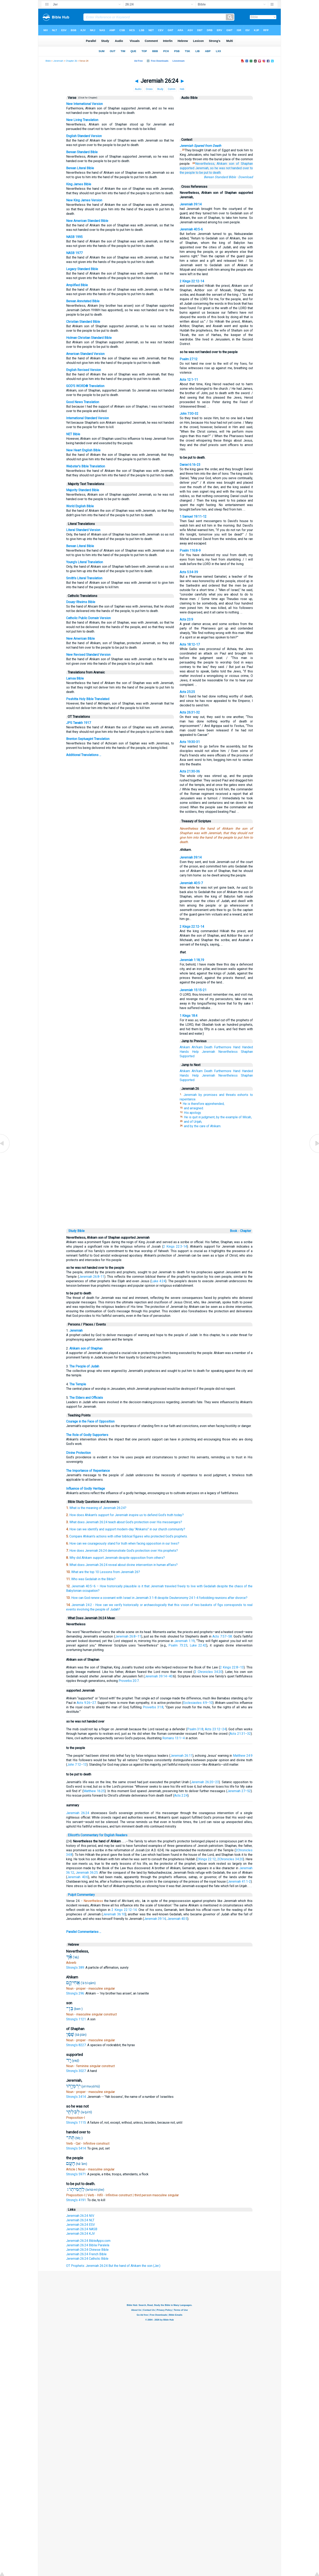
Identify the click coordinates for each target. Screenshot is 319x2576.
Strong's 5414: (76, 2148)
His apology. (192, 1113)
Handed (247, 1047)
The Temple (77, 1384)
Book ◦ (234, 1231)
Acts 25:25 (187, 692)
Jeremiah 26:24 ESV (80, 2225)
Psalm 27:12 (189, 359)
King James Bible (78, 184)
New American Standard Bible (87, 221)
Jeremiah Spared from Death (200, 146)
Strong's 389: (75, 1967)
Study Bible (76, 1231)
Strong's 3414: (76, 2097)
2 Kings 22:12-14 (192, 281)
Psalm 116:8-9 (190, 550)
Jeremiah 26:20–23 (205, 1782)
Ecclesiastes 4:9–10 (198, 1703)
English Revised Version (83, 370)
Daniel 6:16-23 (190, 465)
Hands (184, 1052)
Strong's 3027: (76, 2071)
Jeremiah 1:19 (184, 1641)
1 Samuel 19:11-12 (193, 516)
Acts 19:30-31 (190, 742)
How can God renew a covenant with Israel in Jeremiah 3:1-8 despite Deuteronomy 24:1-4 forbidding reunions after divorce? (159, 1598)
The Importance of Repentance (88, 1471)
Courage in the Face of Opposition (90, 1421)
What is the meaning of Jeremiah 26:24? (97, 1508)
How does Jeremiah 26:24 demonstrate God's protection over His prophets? (123, 1551)
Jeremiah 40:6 (77, 1877)
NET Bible (73, 434)
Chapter (246, 1231)
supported (187, 168)
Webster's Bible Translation (85, 466)
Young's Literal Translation (84, 562)
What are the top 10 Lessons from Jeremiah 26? (105, 1572)
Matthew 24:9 (242, 1756)
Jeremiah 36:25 (87, 1872)
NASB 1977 (74, 253)
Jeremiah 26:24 (77, 1813)
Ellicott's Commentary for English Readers (97, 1835)
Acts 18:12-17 (190, 644)
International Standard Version (87, 418)
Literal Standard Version (83, 530)
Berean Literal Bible (80, 168)
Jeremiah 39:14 (191, 204)
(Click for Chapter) (87, 97)
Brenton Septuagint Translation (87, 739)
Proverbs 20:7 (129, 1681)
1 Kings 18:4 (188, 1016)
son (231, 164)
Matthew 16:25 (94, 1791)
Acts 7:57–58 (222, 1636)
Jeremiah (58, 61)
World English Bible (80, 506)
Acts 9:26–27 (86, 1703)
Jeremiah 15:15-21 (193, 990)
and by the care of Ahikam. (202, 1126)
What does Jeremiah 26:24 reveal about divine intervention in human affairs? (123, 1565)
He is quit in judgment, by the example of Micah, (218, 1117)
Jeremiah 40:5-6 (191, 229)
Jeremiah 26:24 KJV (80, 2234)
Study (160, 89)
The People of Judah (84, 1366)
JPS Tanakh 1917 (78, 723)
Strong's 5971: (76, 2174)
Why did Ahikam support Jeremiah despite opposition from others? (117, 1558)
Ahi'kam (197, 1047)
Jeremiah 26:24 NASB (81, 2229)
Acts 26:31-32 (190, 712)
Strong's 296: (75, 1993)
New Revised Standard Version (88, 655)
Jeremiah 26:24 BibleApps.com (88, 2241)
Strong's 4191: (76, 2200)
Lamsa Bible (75, 678)
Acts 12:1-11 (189, 380)
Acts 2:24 (181, 1795)
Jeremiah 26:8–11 (128, 1636)
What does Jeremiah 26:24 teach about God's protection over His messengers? (125, 1522)
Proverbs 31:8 (153, 1707)
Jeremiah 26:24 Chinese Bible (87, 2250)
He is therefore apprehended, (203, 1104)
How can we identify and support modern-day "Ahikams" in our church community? (127, 1529)
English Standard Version (84, 136)
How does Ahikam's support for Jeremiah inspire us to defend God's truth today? (126, 1515)
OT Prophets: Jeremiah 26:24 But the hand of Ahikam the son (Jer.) (113, 2266)
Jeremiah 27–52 (239, 1791)
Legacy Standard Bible (82, 269)
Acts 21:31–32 (240, 1734)
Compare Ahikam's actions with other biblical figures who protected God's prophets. (128, 1536)
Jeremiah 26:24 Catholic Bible (87, 2259)
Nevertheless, (205, 164)
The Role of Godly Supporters (87, 1435)
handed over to (242, 168)
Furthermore (222, 1047)
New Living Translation (82, 120)
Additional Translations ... (83, 755)
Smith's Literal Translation (84, 578)
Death (208, 1047)
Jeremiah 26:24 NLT (80, 2220)
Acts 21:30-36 (190, 771)
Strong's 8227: (76, 2045)
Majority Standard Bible (82, 490)
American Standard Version (85, 354)
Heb (182, 89)
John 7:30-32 (189, 414)
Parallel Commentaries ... (83, 1932)
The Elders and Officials (86, 1398)
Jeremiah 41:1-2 (239, 1881)
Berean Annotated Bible (82, 301)
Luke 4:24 (158, 1281)
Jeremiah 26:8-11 (91, 1277)
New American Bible (80, 638)
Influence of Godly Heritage (85, 1488)
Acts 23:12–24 (215, 1729)
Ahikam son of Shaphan (86, 1348)
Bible (48, 61)
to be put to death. (208, 173)
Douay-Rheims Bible (80, 602)
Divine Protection (78, 1453)
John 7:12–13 (77, 1764)
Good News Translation (82, 402)
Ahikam (222, 164)
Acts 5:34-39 (189, 572)
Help (195, 1052)
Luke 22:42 (198, 1645)
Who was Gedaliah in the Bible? (93, 1579)
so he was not (220, 168)
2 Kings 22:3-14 (175, 1246)
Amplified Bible (77, 285)
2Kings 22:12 (206, 1859)
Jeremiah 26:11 (181, 1756)
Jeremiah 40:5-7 (191, 883)
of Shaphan (244, 164)
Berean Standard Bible (82, 152)
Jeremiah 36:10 (114, 1914)
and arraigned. (194, 1108)
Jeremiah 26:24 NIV (80, 2216)
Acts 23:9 (186, 619)
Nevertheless (228, 1052)
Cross (149, 89)
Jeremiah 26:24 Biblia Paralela (87, 2245)
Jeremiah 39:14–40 (159, 1676)
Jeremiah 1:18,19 (192, 960)
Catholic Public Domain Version (88, 618)
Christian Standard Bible (83, 322)
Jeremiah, (202, 168)
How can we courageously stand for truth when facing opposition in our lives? (124, 1543)
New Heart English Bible (83, 450)
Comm (171, 89)
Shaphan (247, 1052)
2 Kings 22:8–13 (232, 1667)
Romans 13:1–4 (173, 1738)
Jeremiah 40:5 (177, 1919)
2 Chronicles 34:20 (208, 1672)
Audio (138, 89)
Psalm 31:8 (195, 1729)
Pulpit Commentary (81, 1895)
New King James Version (84, 200)
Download (245, 177)
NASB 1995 (74, 237)
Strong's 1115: (76, 2122)
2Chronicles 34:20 (230, 1859)
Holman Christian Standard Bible (89, 338)
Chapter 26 (71, 61)
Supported (187, 1056)
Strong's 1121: (76, 2019)
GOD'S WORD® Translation (85, 386)
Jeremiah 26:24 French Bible (86, 2254)
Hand (236, 1047)
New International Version (84, 104)
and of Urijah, (193, 1122)
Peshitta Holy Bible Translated (87, 699)
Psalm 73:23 (177, 1645)
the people (187, 173)
